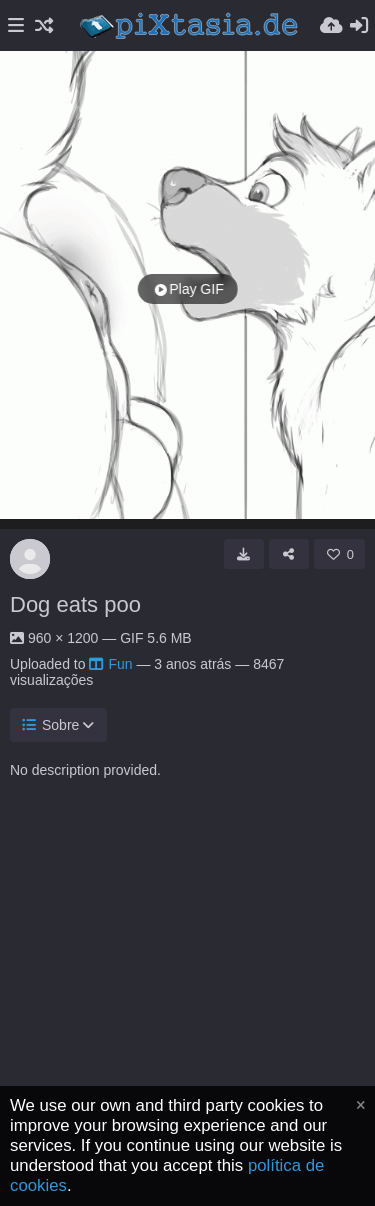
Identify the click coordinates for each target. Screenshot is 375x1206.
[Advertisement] (187, 1015)
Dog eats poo (75, 604)
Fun (110, 664)
